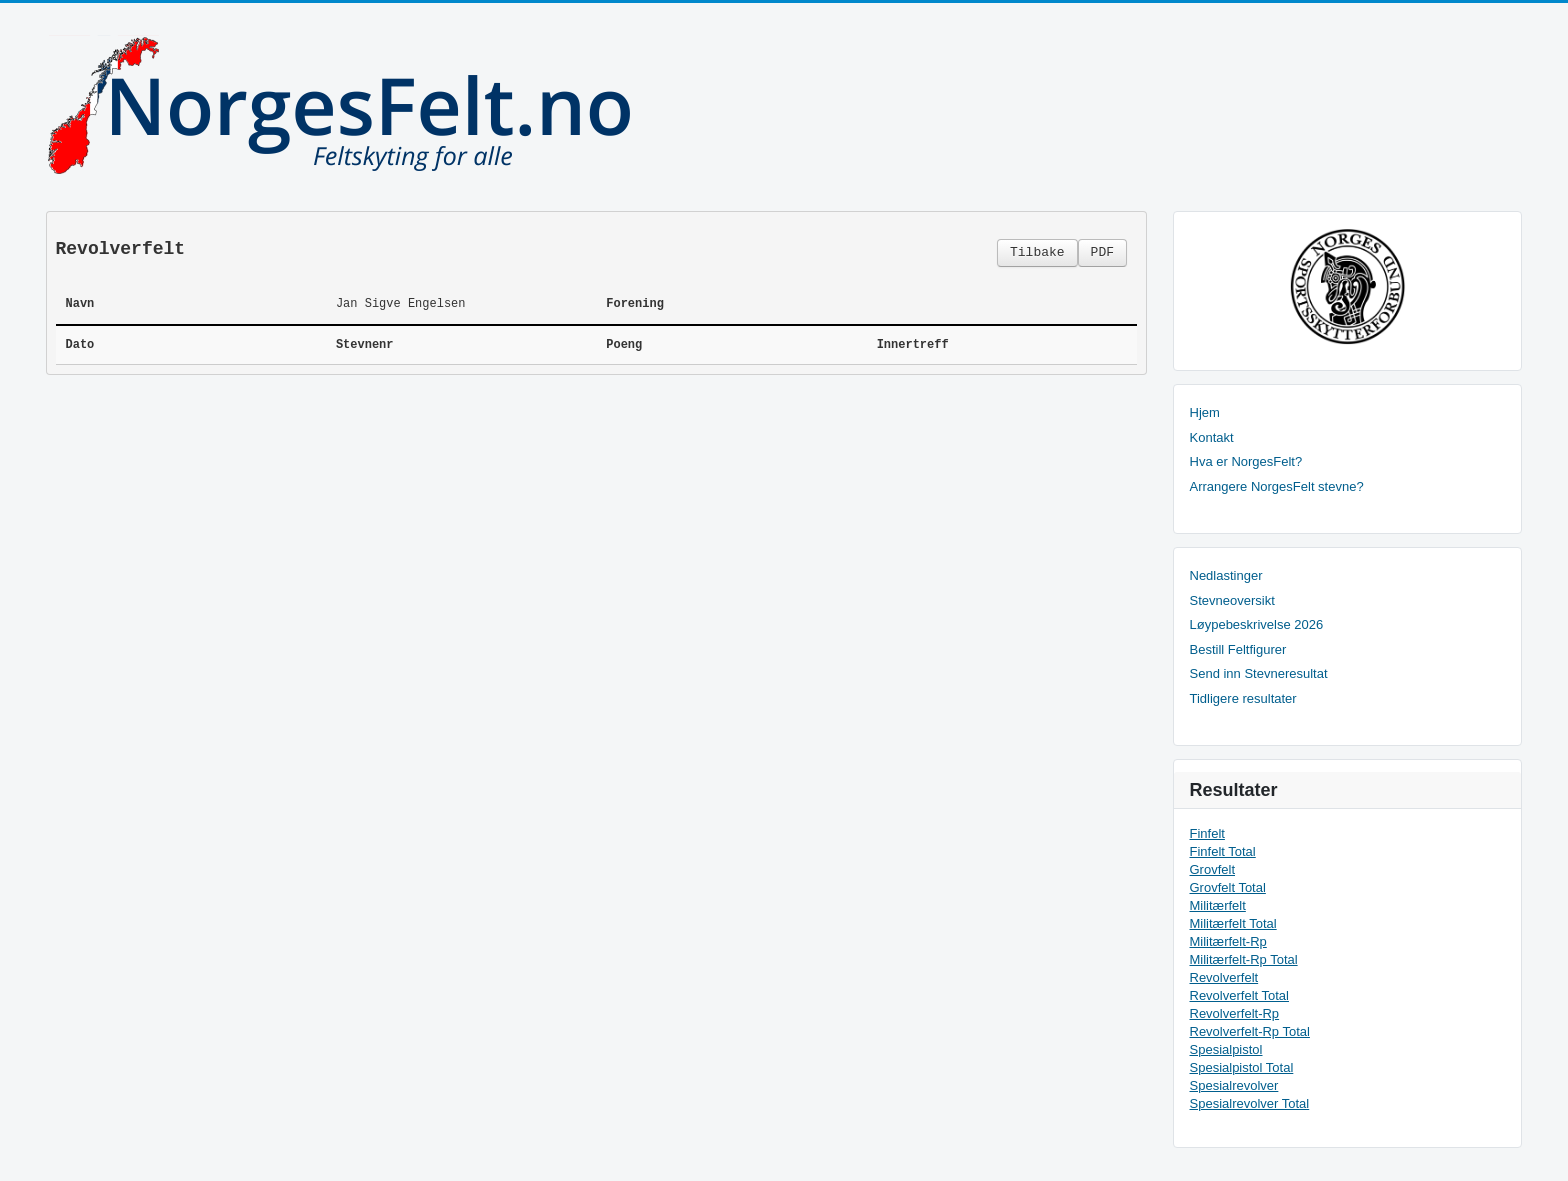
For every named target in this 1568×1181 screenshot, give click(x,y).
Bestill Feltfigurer (1238, 649)
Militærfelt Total (1233, 923)
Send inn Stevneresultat (1259, 673)
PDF (1102, 252)
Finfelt (1207, 833)
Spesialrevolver (1234, 1085)
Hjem (1205, 412)
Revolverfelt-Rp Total (1250, 1031)
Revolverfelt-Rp (1235, 1013)
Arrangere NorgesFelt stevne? (1277, 486)
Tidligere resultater (1243, 698)
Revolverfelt (1224, 977)
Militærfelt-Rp (1228, 941)
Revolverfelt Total (1239, 995)
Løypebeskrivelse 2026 (1257, 624)
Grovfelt (1213, 869)
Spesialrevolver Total (1250, 1103)
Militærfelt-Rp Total (1244, 959)
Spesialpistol (1226, 1049)
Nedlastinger (1226, 575)
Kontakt (1212, 437)
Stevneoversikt (1232, 600)
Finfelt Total (1223, 851)
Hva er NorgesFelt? (1246, 461)
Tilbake (1037, 252)
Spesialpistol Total (1242, 1067)
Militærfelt (1218, 905)
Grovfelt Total (1228, 887)
